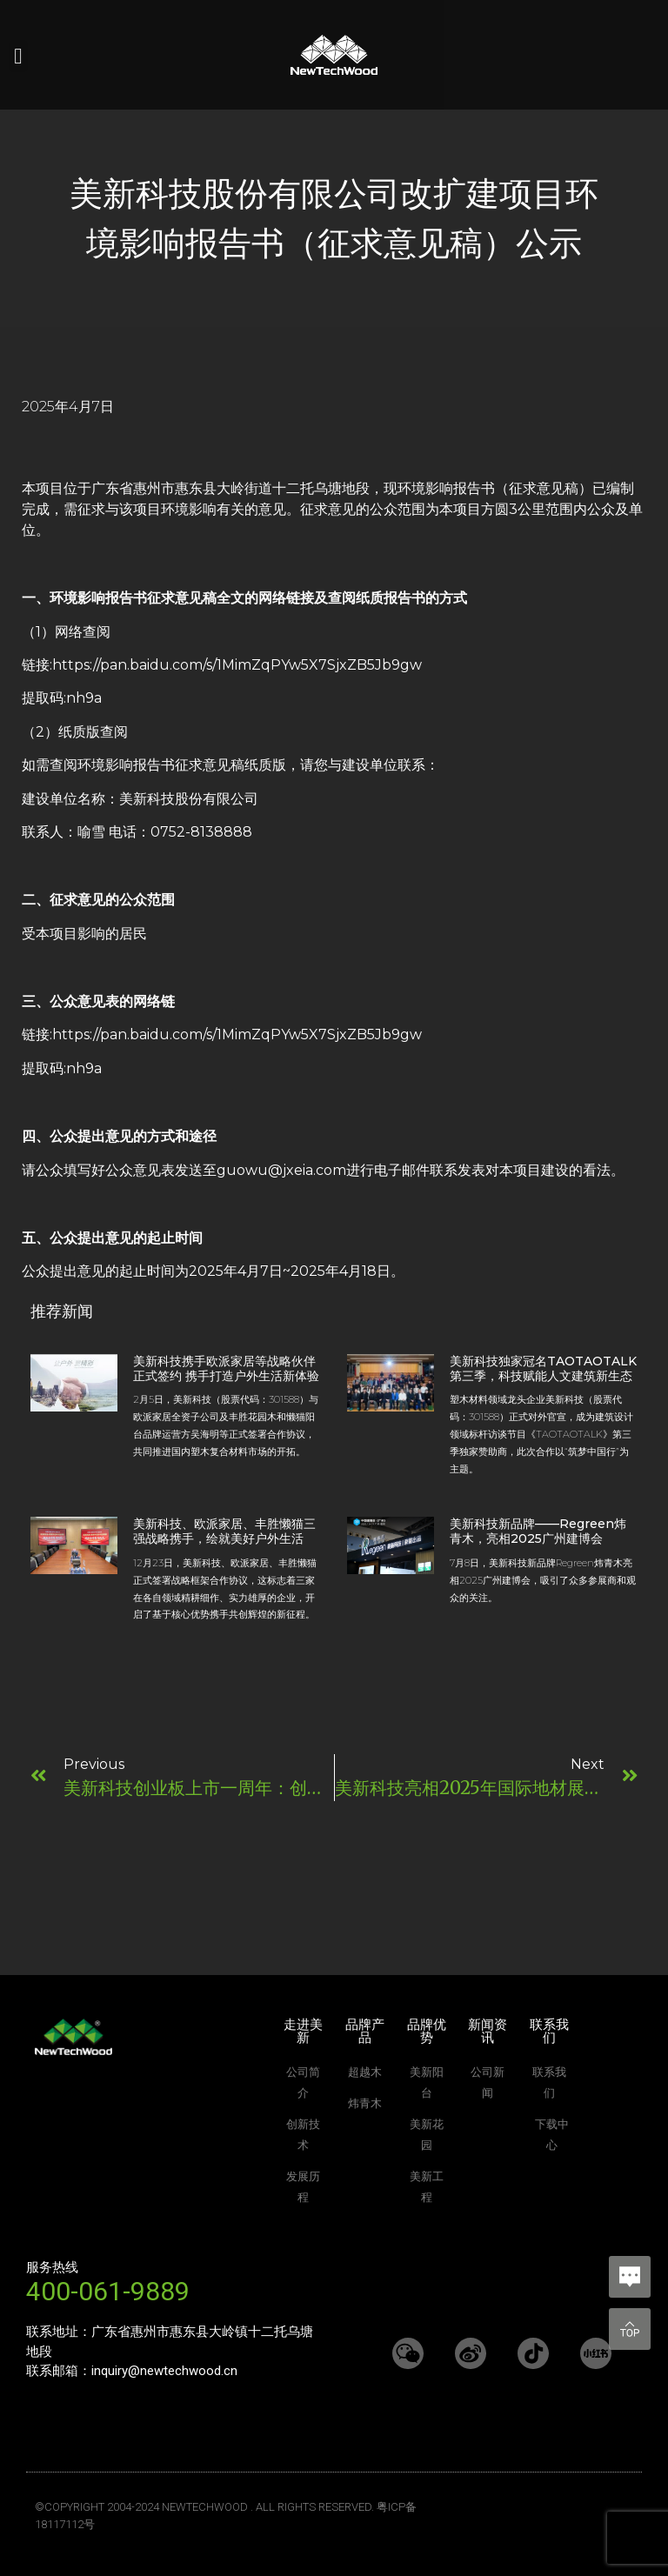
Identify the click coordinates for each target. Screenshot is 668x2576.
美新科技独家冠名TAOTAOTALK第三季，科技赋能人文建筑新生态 (543, 1368)
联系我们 (549, 2031)
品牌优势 (426, 2031)
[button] (18, 56)
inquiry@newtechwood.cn (164, 2371)
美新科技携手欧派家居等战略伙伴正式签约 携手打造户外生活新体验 (226, 1368)
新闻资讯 (487, 2031)
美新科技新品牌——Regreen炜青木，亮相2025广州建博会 (538, 1531)
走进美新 (303, 2031)
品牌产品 (364, 2031)
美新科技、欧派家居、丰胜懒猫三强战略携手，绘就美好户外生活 (224, 1531)
